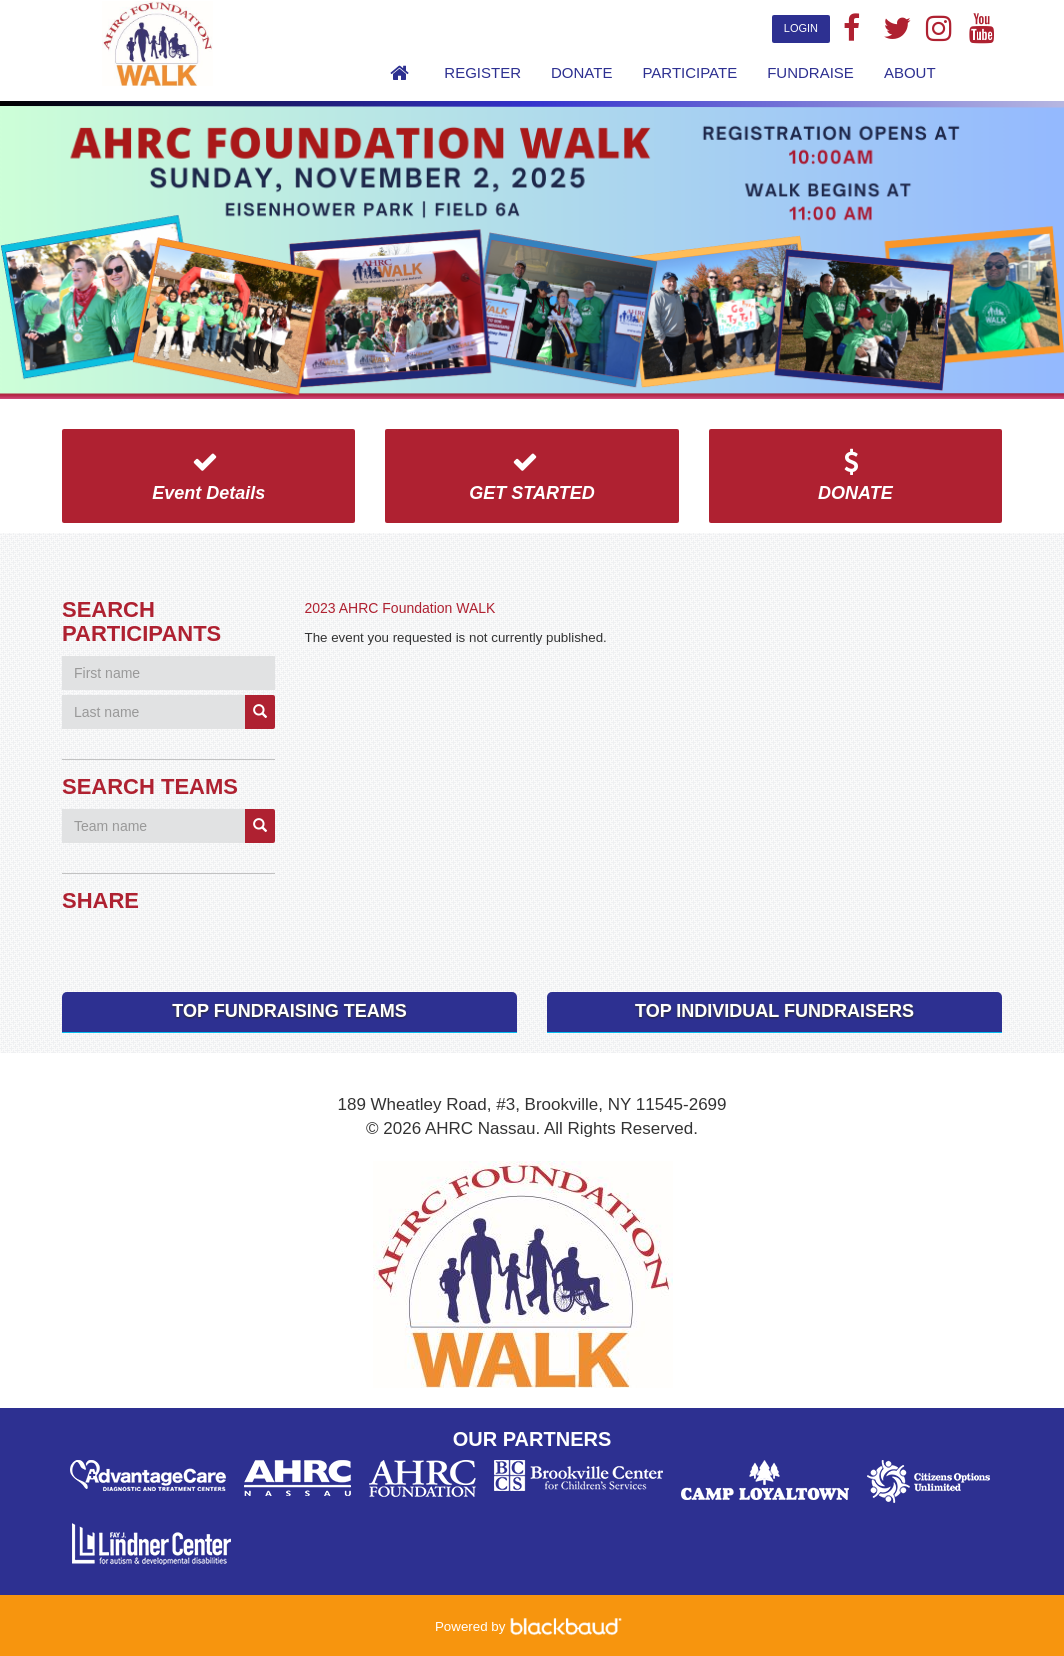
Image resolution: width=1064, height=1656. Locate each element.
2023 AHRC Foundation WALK (400, 608)
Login (801, 28)
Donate (581, 72)
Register (482, 72)
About (910, 72)
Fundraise (810, 72)
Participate (689, 72)
